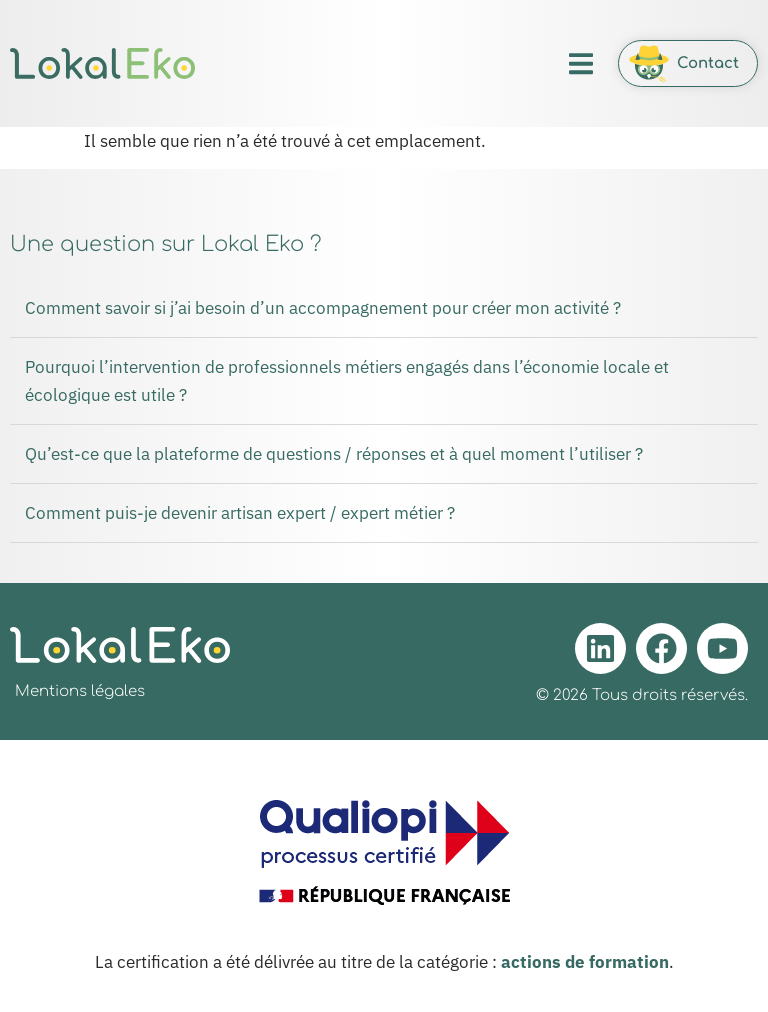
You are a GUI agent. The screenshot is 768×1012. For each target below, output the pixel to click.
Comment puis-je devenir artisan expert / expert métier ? (240, 513)
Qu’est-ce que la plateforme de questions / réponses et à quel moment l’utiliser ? (334, 454)
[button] (580, 63)
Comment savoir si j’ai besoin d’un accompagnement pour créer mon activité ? (323, 308)
